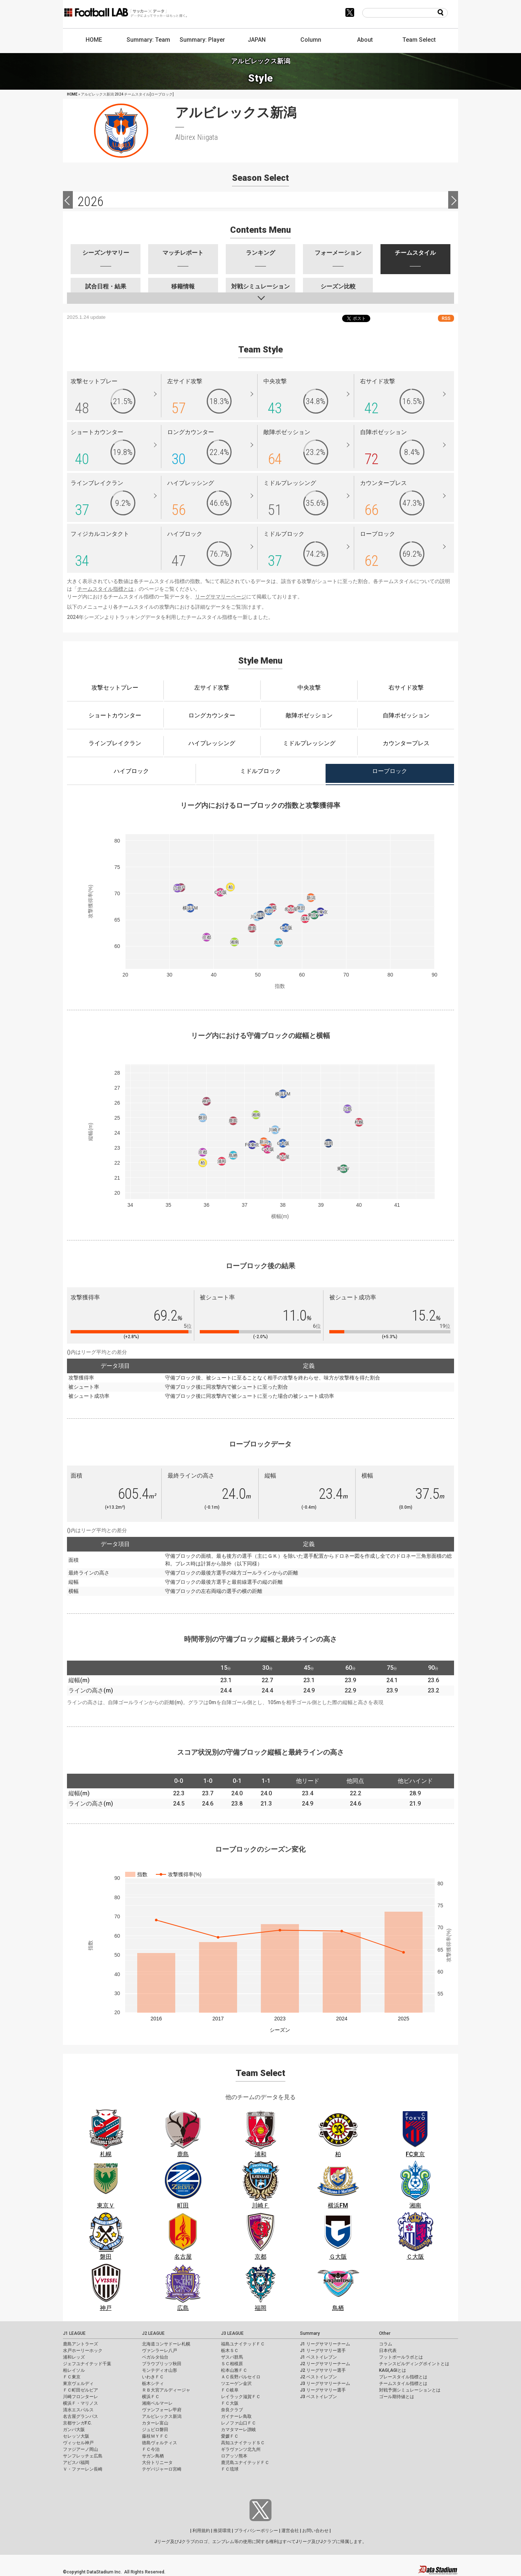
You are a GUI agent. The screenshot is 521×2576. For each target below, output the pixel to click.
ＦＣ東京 (71, 2376)
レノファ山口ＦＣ (238, 2423)
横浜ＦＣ (151, 2396)
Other (384, 2333)
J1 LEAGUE (74, 2333)
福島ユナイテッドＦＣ (243, 2344)
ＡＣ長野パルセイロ (240, 2376)
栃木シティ (153, 2383)
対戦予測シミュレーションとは (410, 2390)
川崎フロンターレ (80, 2396)
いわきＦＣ (153, 2376)
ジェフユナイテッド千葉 (87, 2363)
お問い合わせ (315, 2530)
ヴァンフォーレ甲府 (161, 2409)
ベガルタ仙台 (155, 2357)
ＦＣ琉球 (230, 2469)
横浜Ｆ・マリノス (80, 2403)
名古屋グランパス (80, 2416)
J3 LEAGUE (232, 2333)
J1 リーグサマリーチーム (325, 2344)
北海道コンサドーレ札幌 (166, 2344)
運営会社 (290, 2530)
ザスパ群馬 (232, 2357)
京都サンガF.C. (77, 2423)
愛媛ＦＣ (230, 2436)
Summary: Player (202, 39)
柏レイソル (74, 2370)
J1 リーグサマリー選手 (323, 2350)
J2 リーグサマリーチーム (325, 2363)
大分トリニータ (157, 2462)
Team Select (419, 39)
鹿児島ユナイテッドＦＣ (245, 2462)
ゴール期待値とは (396, 2396)
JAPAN (257, 39)
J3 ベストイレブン (318, 2396)
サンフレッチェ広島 (82, 2456)
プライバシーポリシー (256, 2530)
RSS (446, 318)
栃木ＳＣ (230, 2350)
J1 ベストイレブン (318, 2357)
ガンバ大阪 (74, 2429)
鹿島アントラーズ (80, 2344)
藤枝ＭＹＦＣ (155, 2436)
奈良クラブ (232, 2409)
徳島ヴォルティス (159, 2442)
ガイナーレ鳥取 (236, 2416)
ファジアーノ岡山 (80, 2449)
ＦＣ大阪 (230, 2403)
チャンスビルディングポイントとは (414, 2363)
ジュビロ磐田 (155, 2429)
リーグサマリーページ (220, 597)
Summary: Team (148, 39)
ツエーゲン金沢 (236, 2383)
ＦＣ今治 (151, 2449)
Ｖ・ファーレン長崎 (82, 2469)
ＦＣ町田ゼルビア (80, 2390)
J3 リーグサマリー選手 (323, 2390)
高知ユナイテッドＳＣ (243, 2442)
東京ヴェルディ (78, 2383)
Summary (310, 2333)
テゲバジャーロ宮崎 (161, 2469)
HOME (94, 39)
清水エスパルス (78, 2409)
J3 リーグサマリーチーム (325, 2383)
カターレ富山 (155, 2423)
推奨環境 (222, 2530)
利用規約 (201, 2530)
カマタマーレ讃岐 (238, 2429)
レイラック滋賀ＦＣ (240, 2396)
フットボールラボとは (401, 2357)
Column (310, 39)
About (365, 39)
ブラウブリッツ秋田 (161, 2363)
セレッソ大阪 (76, 2436)
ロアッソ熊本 (234, 2456)
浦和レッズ (74, 2357)
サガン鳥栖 (153, 2456)
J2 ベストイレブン (318, 2376)
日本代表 (388, 2350)
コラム (385, 2344)
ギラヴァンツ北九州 (240, 2449)
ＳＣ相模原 (232, 2363)
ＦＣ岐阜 (230, 2390)
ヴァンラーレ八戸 (159, 2350)
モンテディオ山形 (159, 2370)
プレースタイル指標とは (403, 2376)
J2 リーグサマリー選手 (323, 2370)
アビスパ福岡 (76, 2462)
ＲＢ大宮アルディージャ (166, 2390)
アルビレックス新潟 (161, 2416)
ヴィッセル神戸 (78, 2442)
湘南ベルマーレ (157, 2403)
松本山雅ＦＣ (234, 2370)
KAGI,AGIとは (392, 2370)
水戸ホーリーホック (82, 2350)
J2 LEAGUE (153, 2333)
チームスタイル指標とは (105, 589)
